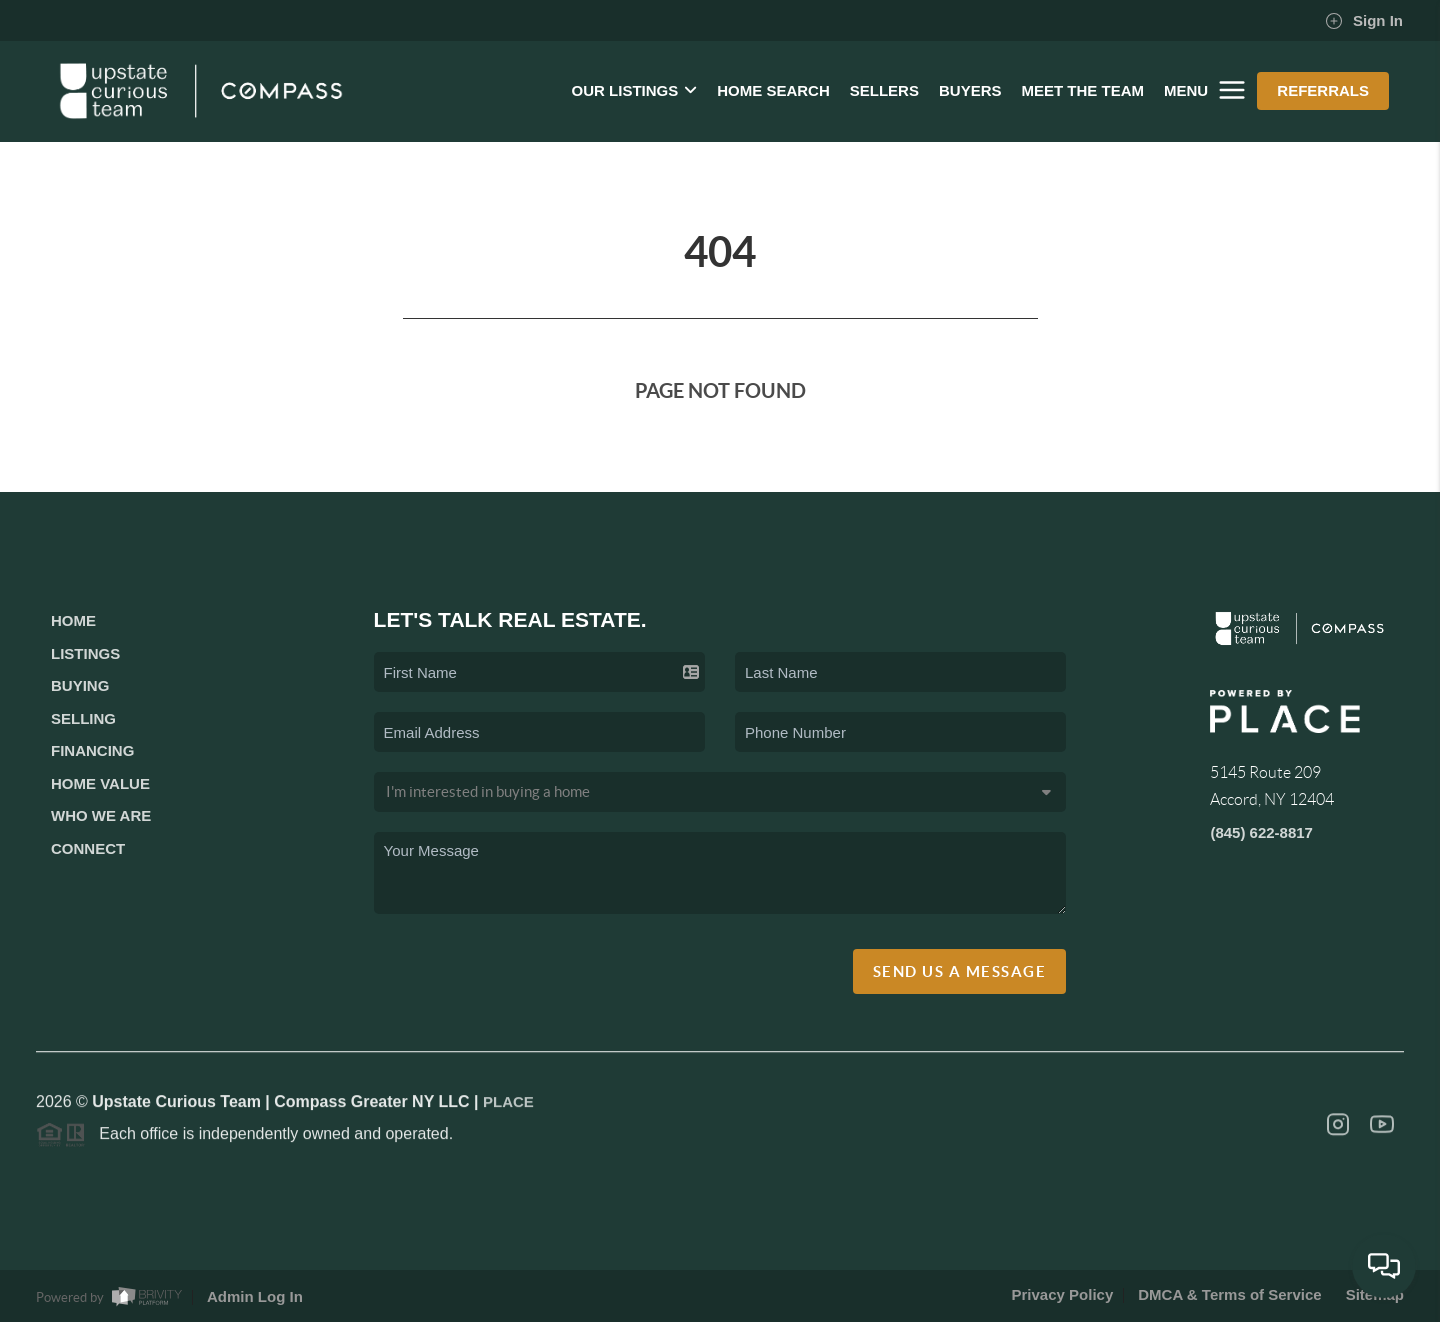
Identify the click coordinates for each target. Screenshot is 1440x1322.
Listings (85, 653)
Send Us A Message (960, 971)
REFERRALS (1323, 90)
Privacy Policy (1063, 1294)
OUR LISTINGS (635, 90)
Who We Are (101, 815)
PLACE (508, 1106)
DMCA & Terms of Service (1229, 1294)
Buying (80, 685)
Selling (83, 718)
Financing (92, 750)
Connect (88, 848)
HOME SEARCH (773, 90)
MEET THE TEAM (1082, 90)
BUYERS (970, 90)
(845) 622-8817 (1261, 832)
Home (73, 620)
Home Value (100, 783)
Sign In (1364, 21)
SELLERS (884, 90)
